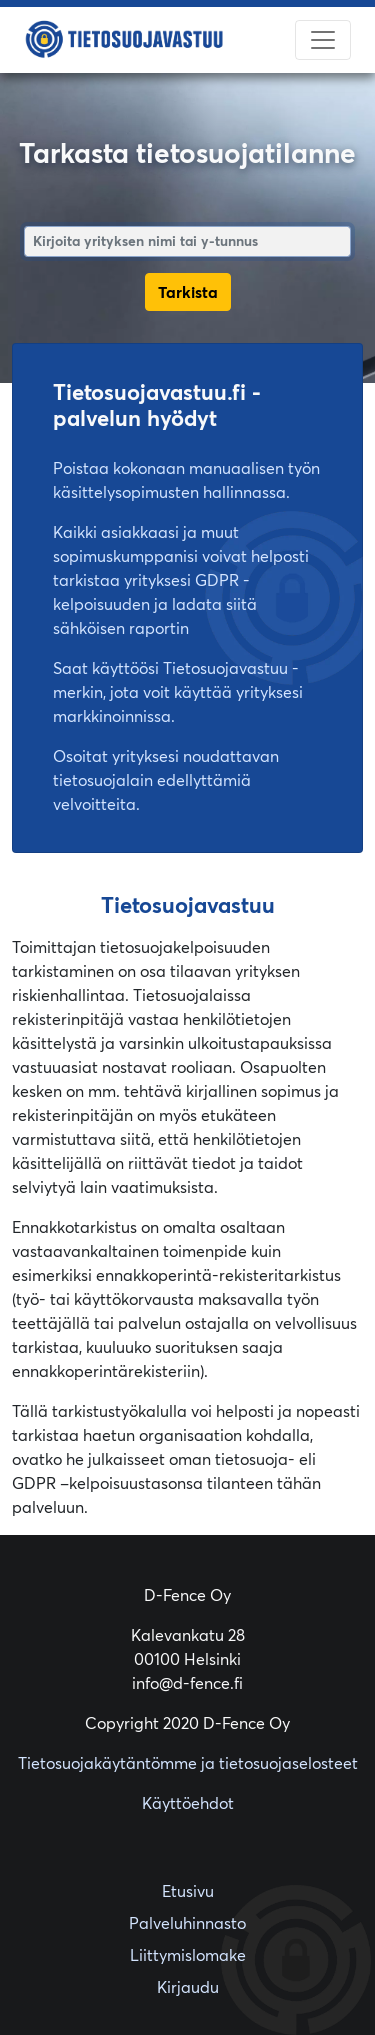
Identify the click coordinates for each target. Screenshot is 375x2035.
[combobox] (187, 241)
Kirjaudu (188, 1987)
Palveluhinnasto (187, 1923)
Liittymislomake (188, 1955)
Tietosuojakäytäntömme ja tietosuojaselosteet (188, 1763)
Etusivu (188, 1891)
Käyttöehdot (188, 1803)
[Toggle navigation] (323, 40)
